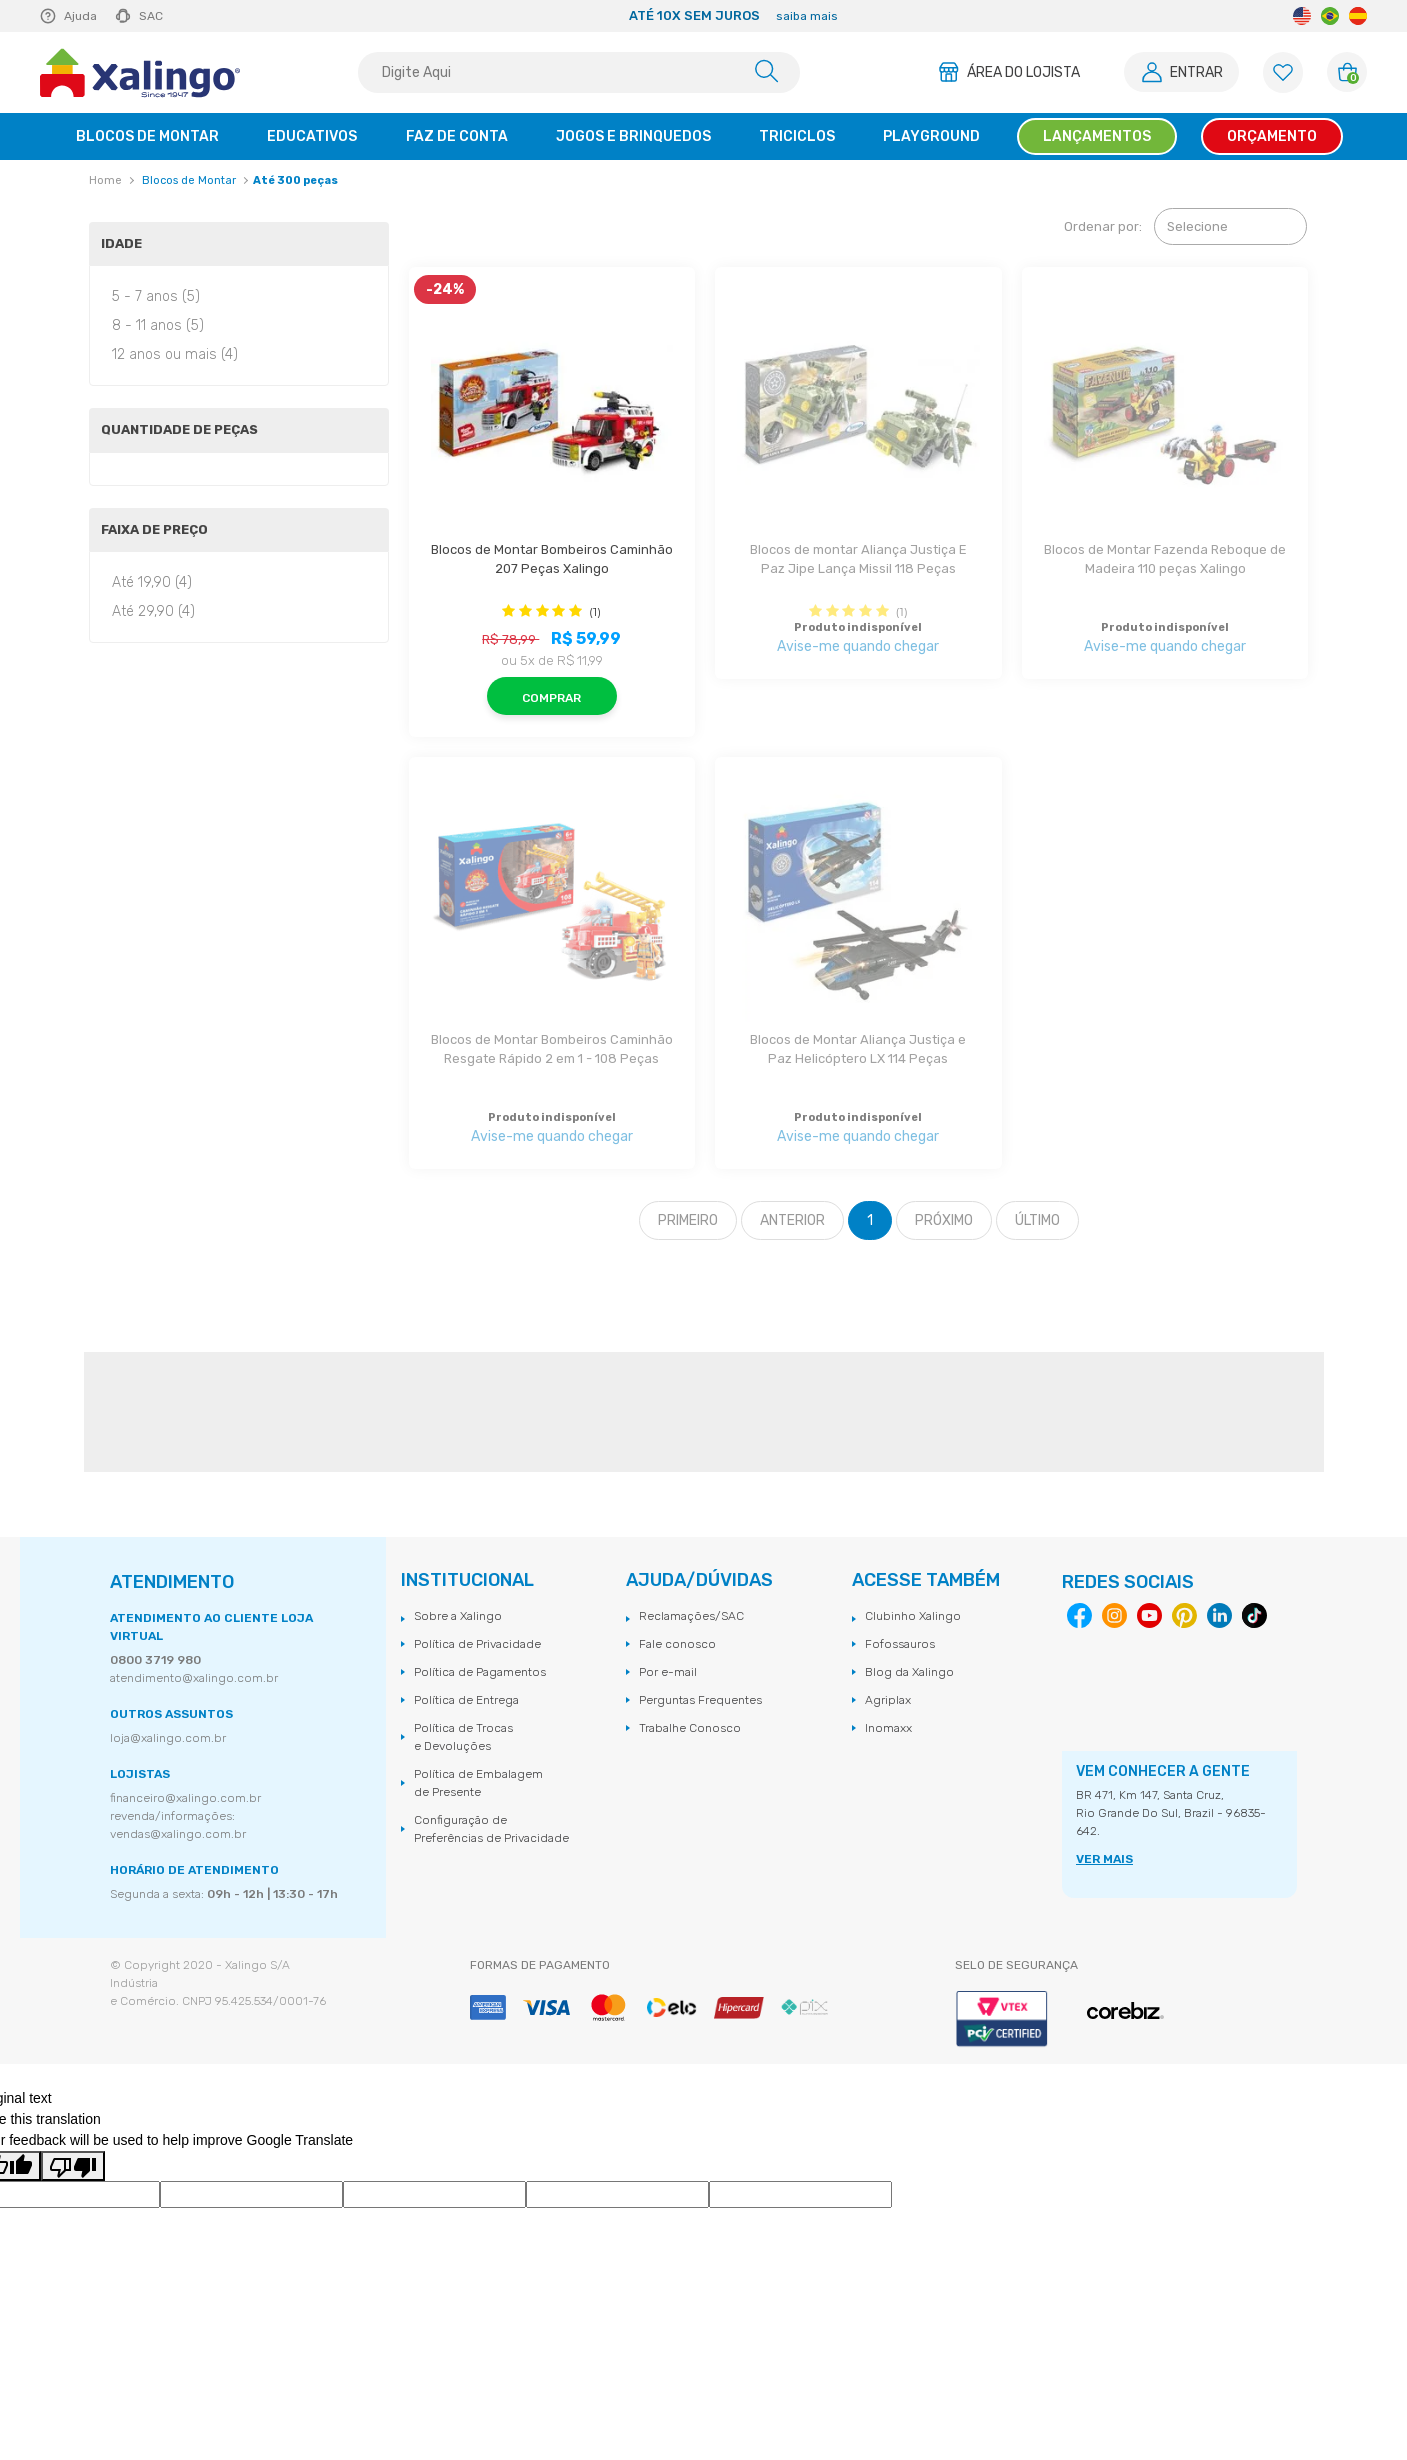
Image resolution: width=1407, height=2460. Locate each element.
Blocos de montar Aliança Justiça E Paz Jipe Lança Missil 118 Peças (860, 559)
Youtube (1149, 1615)
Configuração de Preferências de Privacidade (491, 1829)
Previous (341, 16)
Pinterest (1184, 1615)
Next (1125, 16)
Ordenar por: (1103, 226)
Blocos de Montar (189, 180)
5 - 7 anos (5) (156, 296)
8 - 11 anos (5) (158, 325)
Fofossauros (900, 1644)
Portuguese (1330, 16)
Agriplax (888, 1700)
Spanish (1358, 16)
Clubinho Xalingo (913, 1616)
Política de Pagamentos (480, 1672)
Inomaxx (888, 1728)
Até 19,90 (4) (152, 582)
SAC (151, 16)
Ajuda (80, 16)
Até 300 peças (295, 180)
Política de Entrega (466, 1700)
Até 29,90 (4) (153, 611)
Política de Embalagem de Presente (478, 1783)
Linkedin (1219, 1615)
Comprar (551, 698)
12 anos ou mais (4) (175, 354)
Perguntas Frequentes (700, 1700)
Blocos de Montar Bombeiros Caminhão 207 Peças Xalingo (552, 559)
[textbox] (579, 72)
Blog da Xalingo (909, 1672)
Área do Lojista (1023, 72)
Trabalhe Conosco (690, 1728)
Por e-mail (668, 1672)
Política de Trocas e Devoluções (463, 1737)
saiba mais (807, 16)
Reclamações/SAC (691, 1616)
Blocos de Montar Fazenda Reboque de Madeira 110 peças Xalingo (1165, 559)
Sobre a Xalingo (458, 1616)
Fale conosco (677, 1644)
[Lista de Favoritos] (1283, 72)
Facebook (1079, 1615)
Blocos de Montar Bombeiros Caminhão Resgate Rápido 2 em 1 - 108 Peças (552, 1049)
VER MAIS (1104, 1859)
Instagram (1114, 1615)
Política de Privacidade (477, 1644)
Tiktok (1254, 1615)
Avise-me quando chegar (858, 646)
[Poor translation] (73, 2166)
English (1302, 16)
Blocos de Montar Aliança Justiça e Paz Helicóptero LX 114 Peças (859, 1049)
